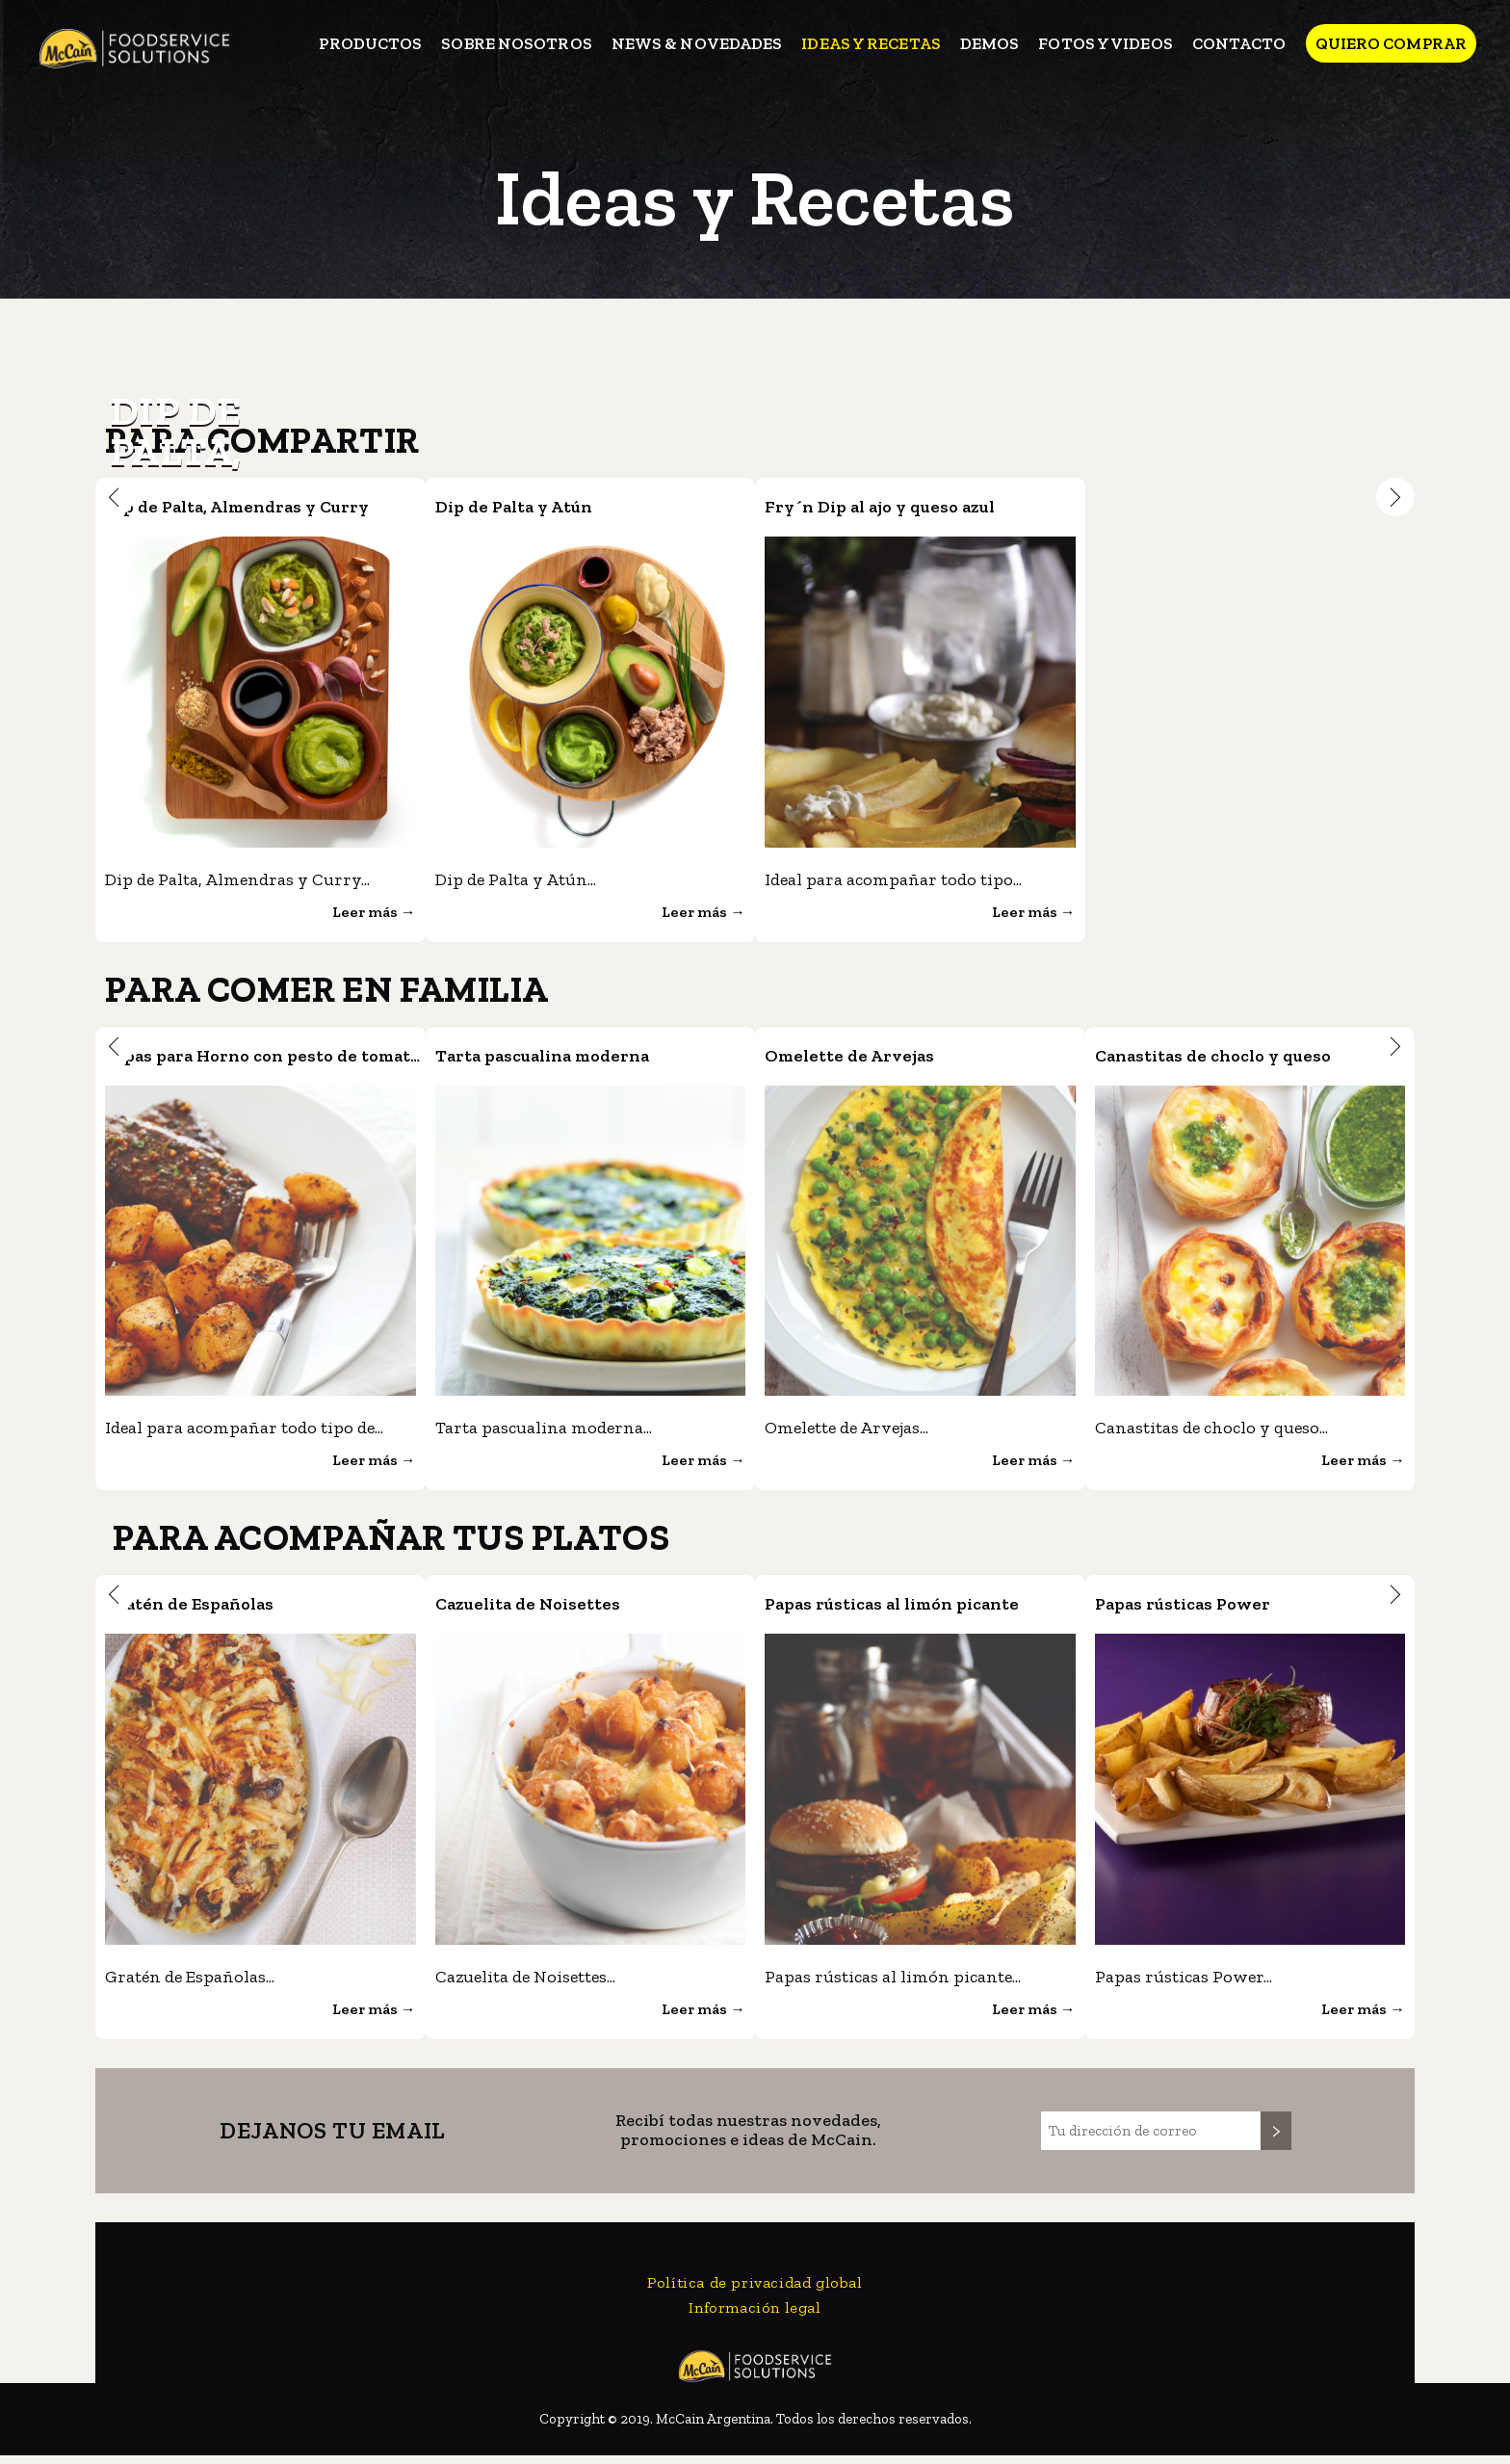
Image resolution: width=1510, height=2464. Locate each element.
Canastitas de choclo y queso (1246, 1058)
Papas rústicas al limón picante (930, 1609)
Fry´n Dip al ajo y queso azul (912, 506)
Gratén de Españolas (213, 1609)
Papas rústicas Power (1207, 1609)
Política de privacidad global (754, 2291)
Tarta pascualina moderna (575, 1058)
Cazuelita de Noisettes (553, 1609)
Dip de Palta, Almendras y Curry (273, 506)
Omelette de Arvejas (870, 1058)
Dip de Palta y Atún (536, 506)
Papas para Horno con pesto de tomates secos (343, 1058)
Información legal (754, 2316)
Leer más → (368, 914)
